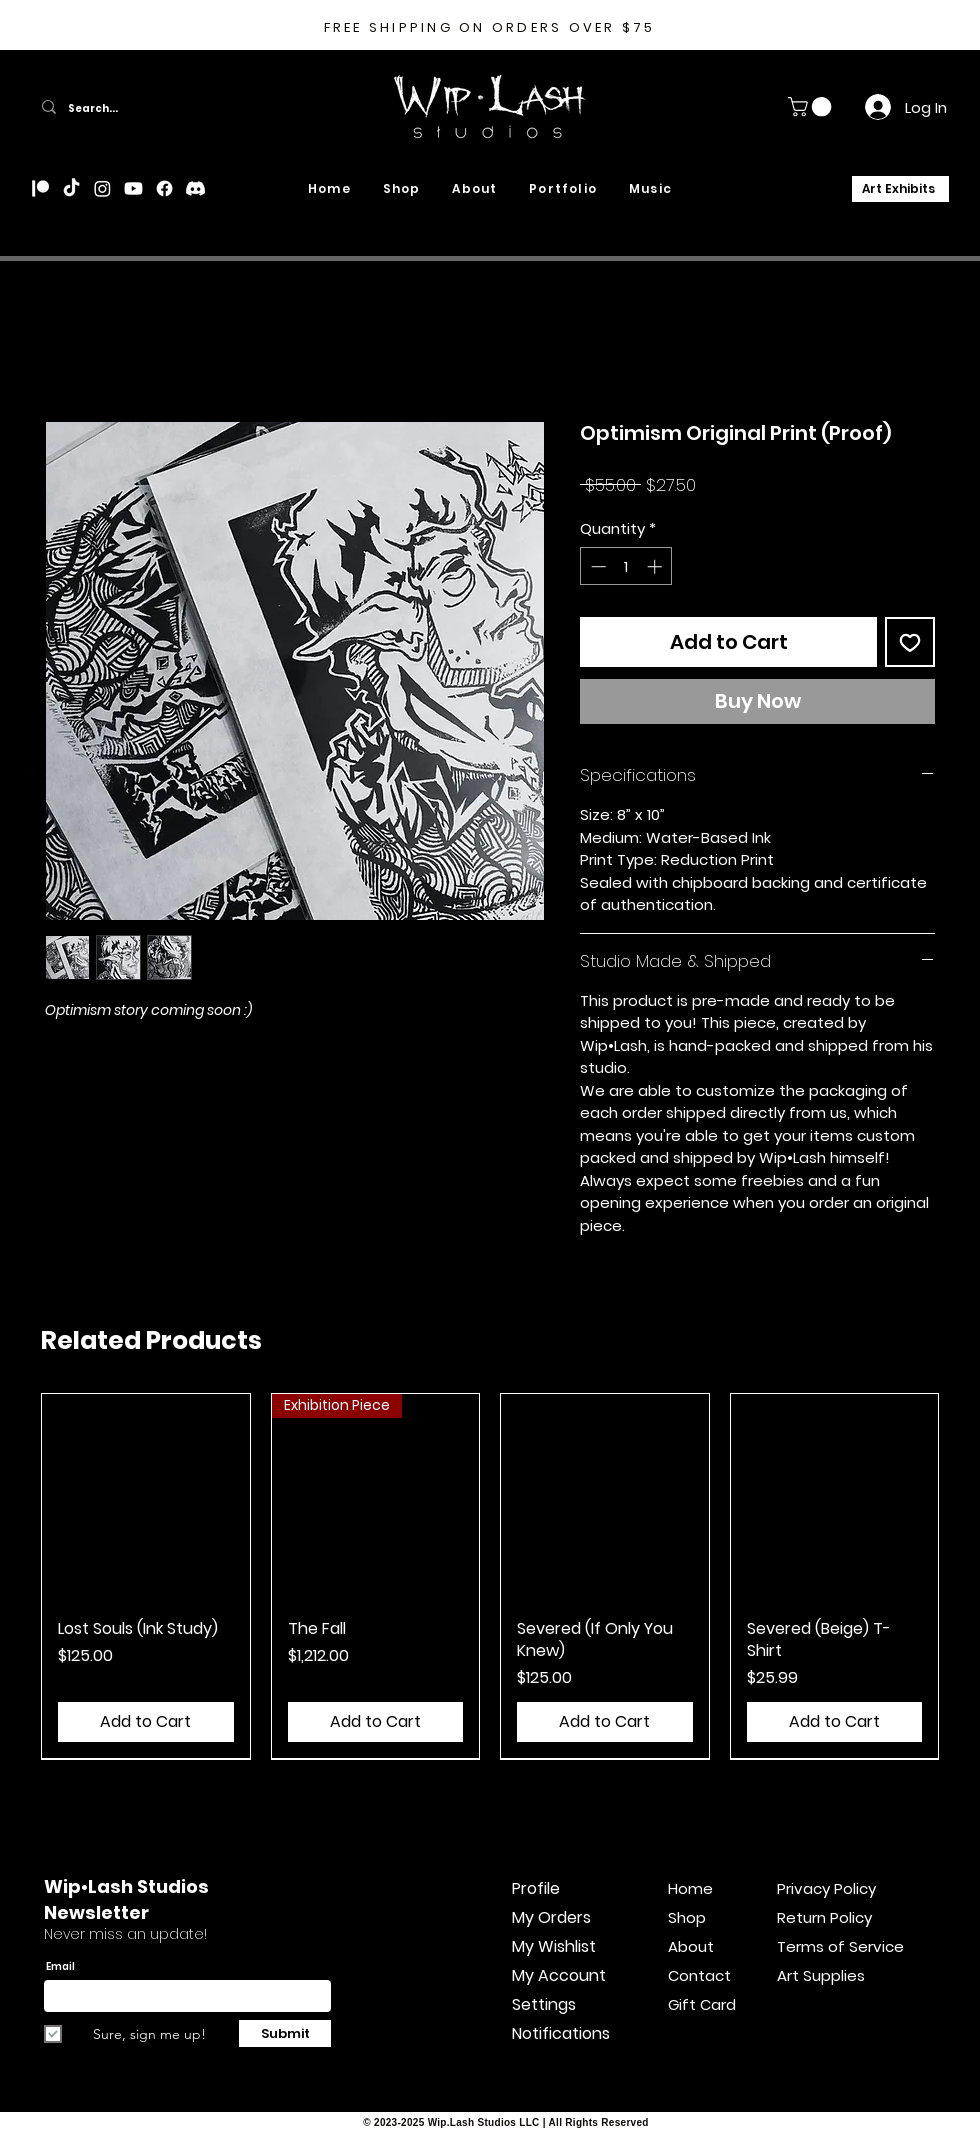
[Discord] (195, 188)
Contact (699, 1975)
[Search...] (171, 109)
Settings (544, 2004)
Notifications (561, 2033)
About (691, 1946)
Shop (687, 1917)
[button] (812, 107)
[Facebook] (164, 188)
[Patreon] (40, 188)
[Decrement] (596, 566)
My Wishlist (554, 1946)
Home (690, 1888)
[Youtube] (133, 188)
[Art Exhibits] (900, 189)
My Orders (551, 1917)
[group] (490, 1576)
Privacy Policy (826, 1888)
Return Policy (824, 1917)
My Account (559, 1975)
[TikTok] (71, 188)
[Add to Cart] (146, 1722)
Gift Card (702, 2004)
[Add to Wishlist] (910, 642)
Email (60, 1967)
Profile (536, 1888)
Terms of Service (827, 1946)
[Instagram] (102, 188)
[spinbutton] (626, 566)
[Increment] (656, 566)
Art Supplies (821, 1975)
